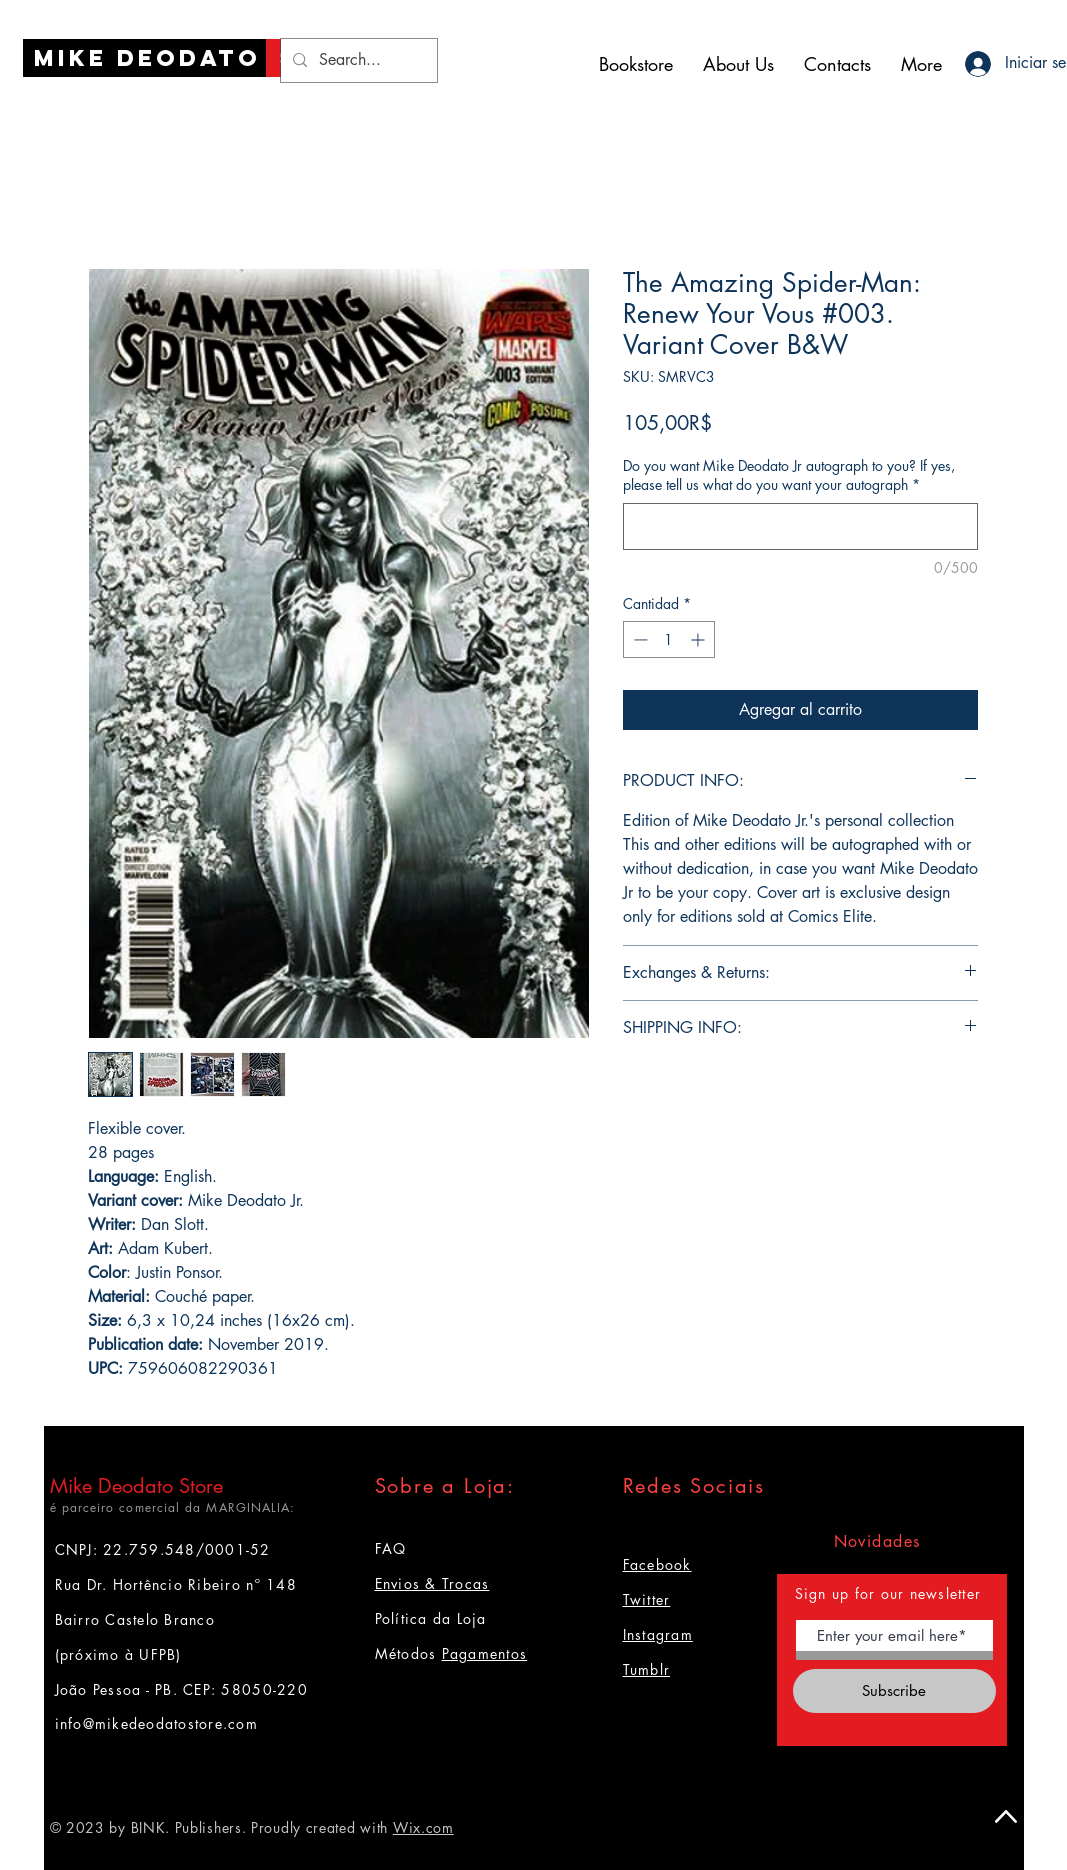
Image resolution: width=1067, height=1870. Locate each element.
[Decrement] (638, 639)
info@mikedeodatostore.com (157, 1723)
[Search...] (357, 60)
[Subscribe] (894, 1691)
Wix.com (423, 1827)
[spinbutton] (669, 639)
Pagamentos (485, 1653)
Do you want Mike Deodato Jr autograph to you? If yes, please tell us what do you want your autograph (789, 475)
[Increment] (699, 639)
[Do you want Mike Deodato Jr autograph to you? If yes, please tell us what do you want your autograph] (800, 526)
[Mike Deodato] (147, 58)
